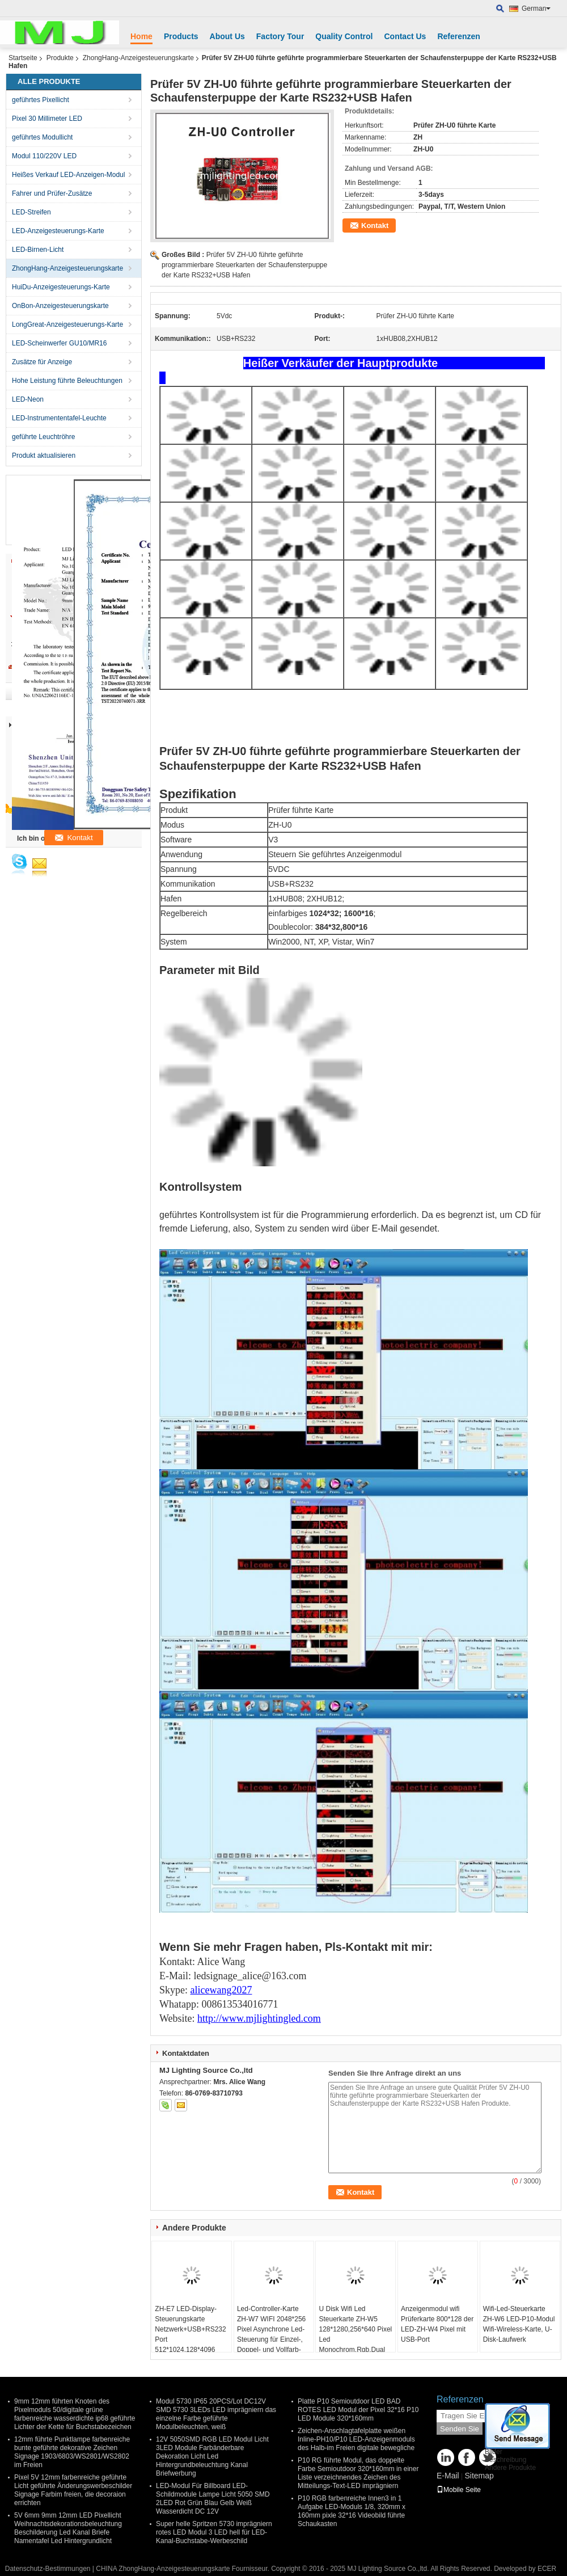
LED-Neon (28, 399)
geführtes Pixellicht (40, 100)
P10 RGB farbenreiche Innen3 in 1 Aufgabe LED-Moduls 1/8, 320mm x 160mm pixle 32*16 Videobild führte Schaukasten (351, 2511)
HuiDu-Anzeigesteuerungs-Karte (61, 287)
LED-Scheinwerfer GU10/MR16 (59, 343)
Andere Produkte (510, 2468)
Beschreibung (505, 2460)
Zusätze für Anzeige (42, 362)
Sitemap (478, 2475)
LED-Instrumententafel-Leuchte (59, 418)
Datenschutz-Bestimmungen (48, 2569)
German (536, 8)
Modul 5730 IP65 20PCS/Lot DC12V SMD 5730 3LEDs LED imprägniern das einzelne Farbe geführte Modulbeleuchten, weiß (216, 2414)
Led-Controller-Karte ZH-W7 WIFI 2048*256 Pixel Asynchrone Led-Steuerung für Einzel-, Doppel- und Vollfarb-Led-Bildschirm (271, 2334)
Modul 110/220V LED (44, 156)
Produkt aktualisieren (43, 455)
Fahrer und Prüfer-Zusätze (52, 193)
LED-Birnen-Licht (38, 250)
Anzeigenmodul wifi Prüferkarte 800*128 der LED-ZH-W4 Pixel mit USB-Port (437, 2324)
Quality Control (344, 36)
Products (181, 36)
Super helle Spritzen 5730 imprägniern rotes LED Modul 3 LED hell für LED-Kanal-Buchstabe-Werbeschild (214, 2532)
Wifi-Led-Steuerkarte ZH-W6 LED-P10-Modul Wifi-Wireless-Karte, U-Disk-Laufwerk (519, 2324)
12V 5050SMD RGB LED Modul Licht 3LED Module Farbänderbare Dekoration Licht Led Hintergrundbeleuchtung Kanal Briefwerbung (212, 2456)
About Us (227, 36)
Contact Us (405, 36)
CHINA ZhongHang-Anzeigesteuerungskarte (163, 2569)
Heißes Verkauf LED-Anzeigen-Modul (68, 175)
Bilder (493, 2452)
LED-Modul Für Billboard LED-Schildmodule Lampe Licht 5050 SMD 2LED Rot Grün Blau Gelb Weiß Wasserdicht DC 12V (213, 2498)
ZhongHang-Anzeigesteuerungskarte (138, 58)
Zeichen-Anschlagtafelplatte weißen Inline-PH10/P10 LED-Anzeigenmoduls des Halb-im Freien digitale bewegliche (356, 2439)
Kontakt (374, 225)
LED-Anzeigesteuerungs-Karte (58, 231)
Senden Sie (459, 2429)
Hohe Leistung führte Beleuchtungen (67, 381)
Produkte (60, 58)
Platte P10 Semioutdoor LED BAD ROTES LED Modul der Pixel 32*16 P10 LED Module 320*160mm (358, 2409)
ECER (547, 2569)
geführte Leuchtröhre (43, 437)
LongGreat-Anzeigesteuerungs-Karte (67, 324)
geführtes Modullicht (42, 137)
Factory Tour (280, 36)
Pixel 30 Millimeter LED (47, 119)
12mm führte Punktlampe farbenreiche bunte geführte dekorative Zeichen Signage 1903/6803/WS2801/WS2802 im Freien (72, 2452)
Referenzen (458, 36)
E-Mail (448, 2475)
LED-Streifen (31, 212)
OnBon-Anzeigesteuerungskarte (60, 306)
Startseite (23, 58)
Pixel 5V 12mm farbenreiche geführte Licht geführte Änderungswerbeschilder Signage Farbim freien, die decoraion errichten (73, 2490)
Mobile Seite (459, 2490)
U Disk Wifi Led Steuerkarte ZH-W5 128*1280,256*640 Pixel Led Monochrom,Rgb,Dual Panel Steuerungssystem (355, 2339)
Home (141, 36)
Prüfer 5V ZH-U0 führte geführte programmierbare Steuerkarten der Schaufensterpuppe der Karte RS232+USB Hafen (244, 265)
